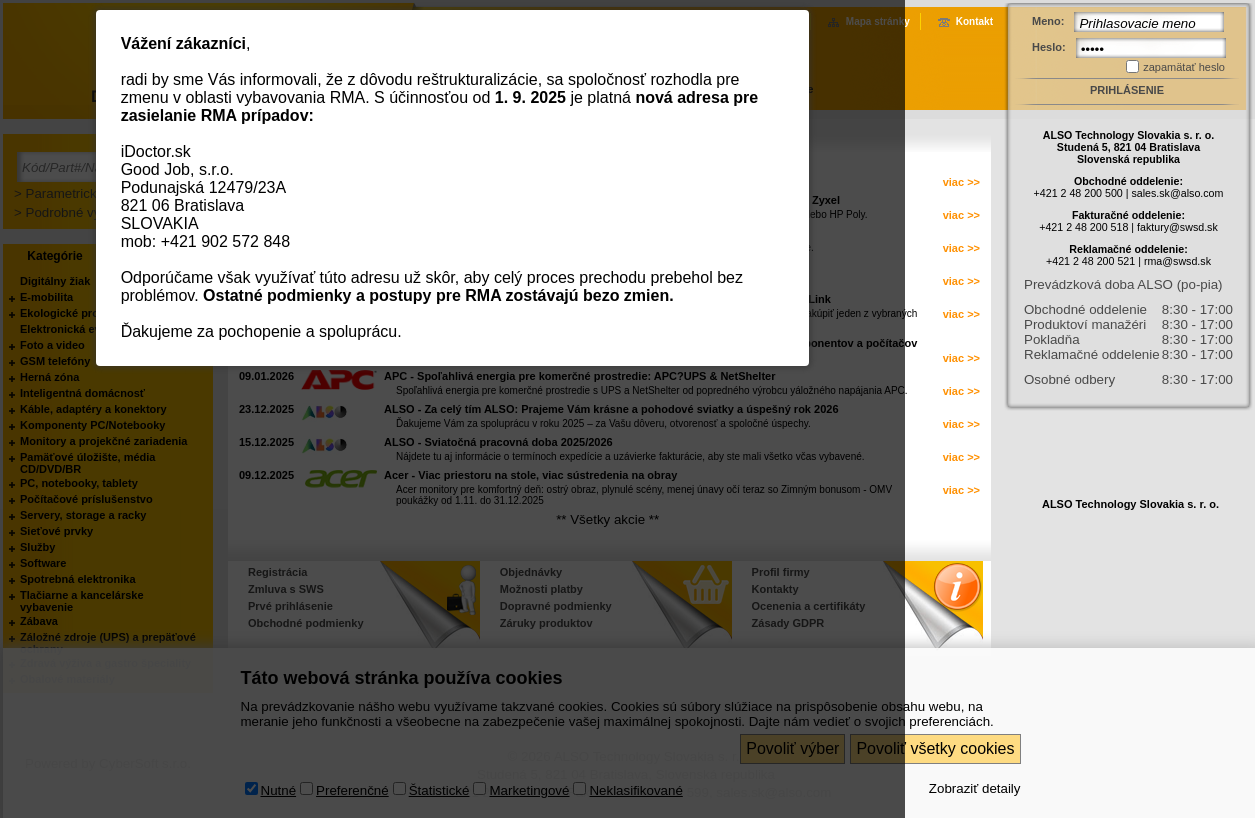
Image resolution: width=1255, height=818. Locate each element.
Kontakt (974, 21)
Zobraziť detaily (975, 788)
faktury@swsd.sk (1177, 227)
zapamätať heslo (1184, 67)
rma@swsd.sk (1177, 261)
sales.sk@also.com (1177, 193)
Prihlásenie (1127, 90)
